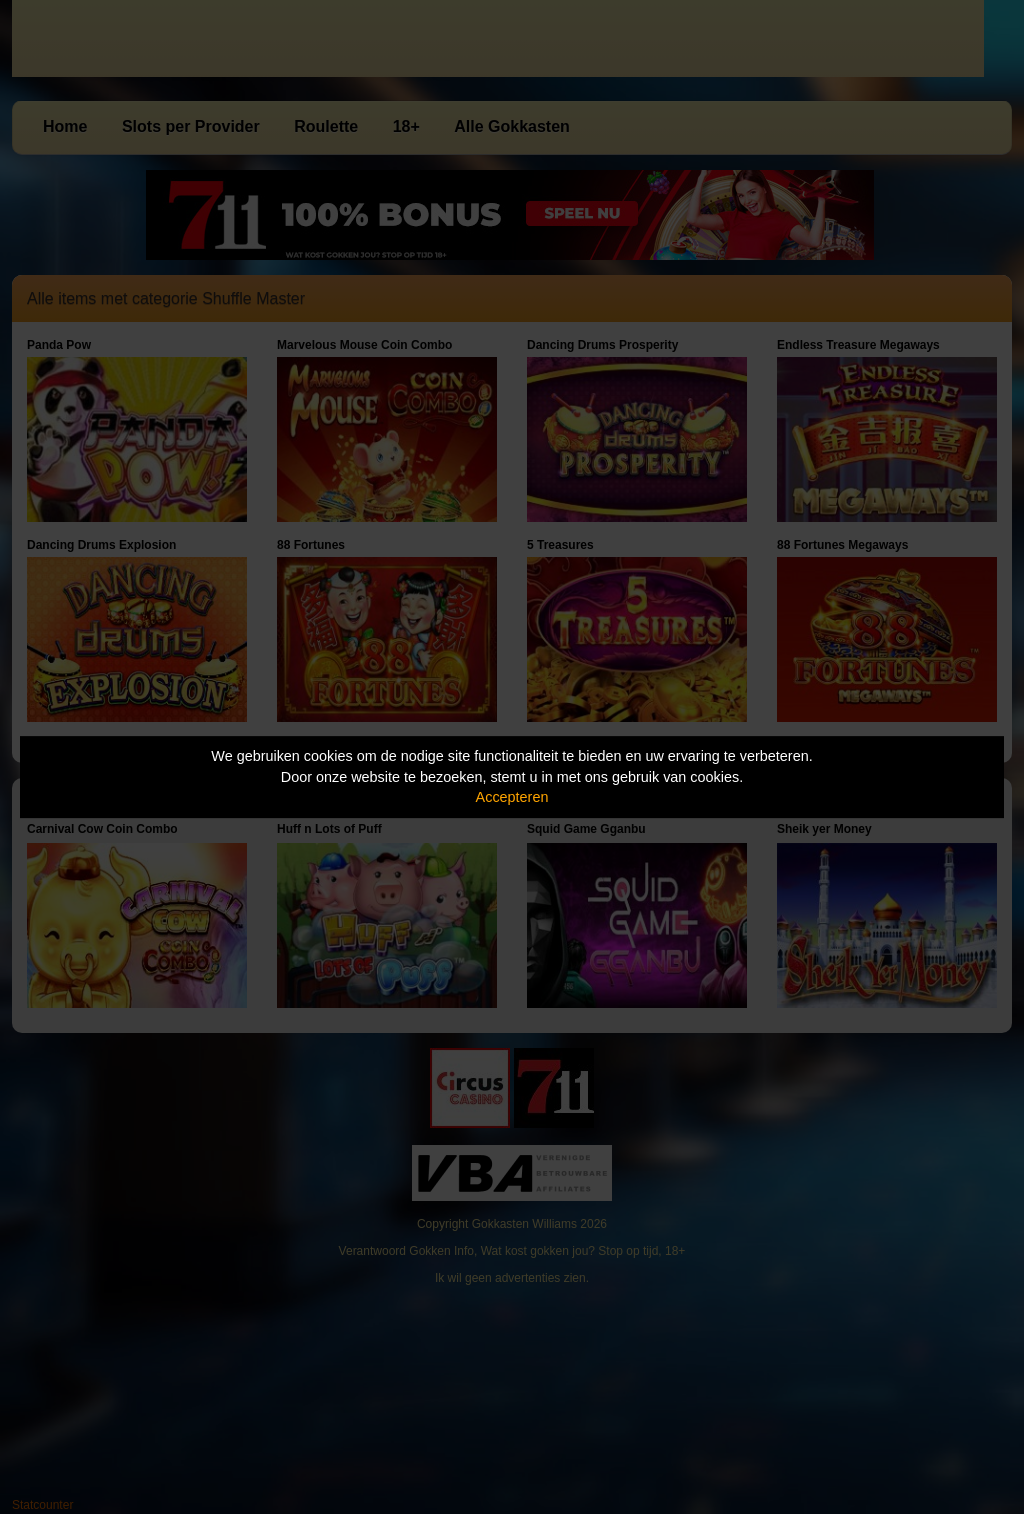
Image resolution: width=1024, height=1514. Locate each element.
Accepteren (512, 797)
